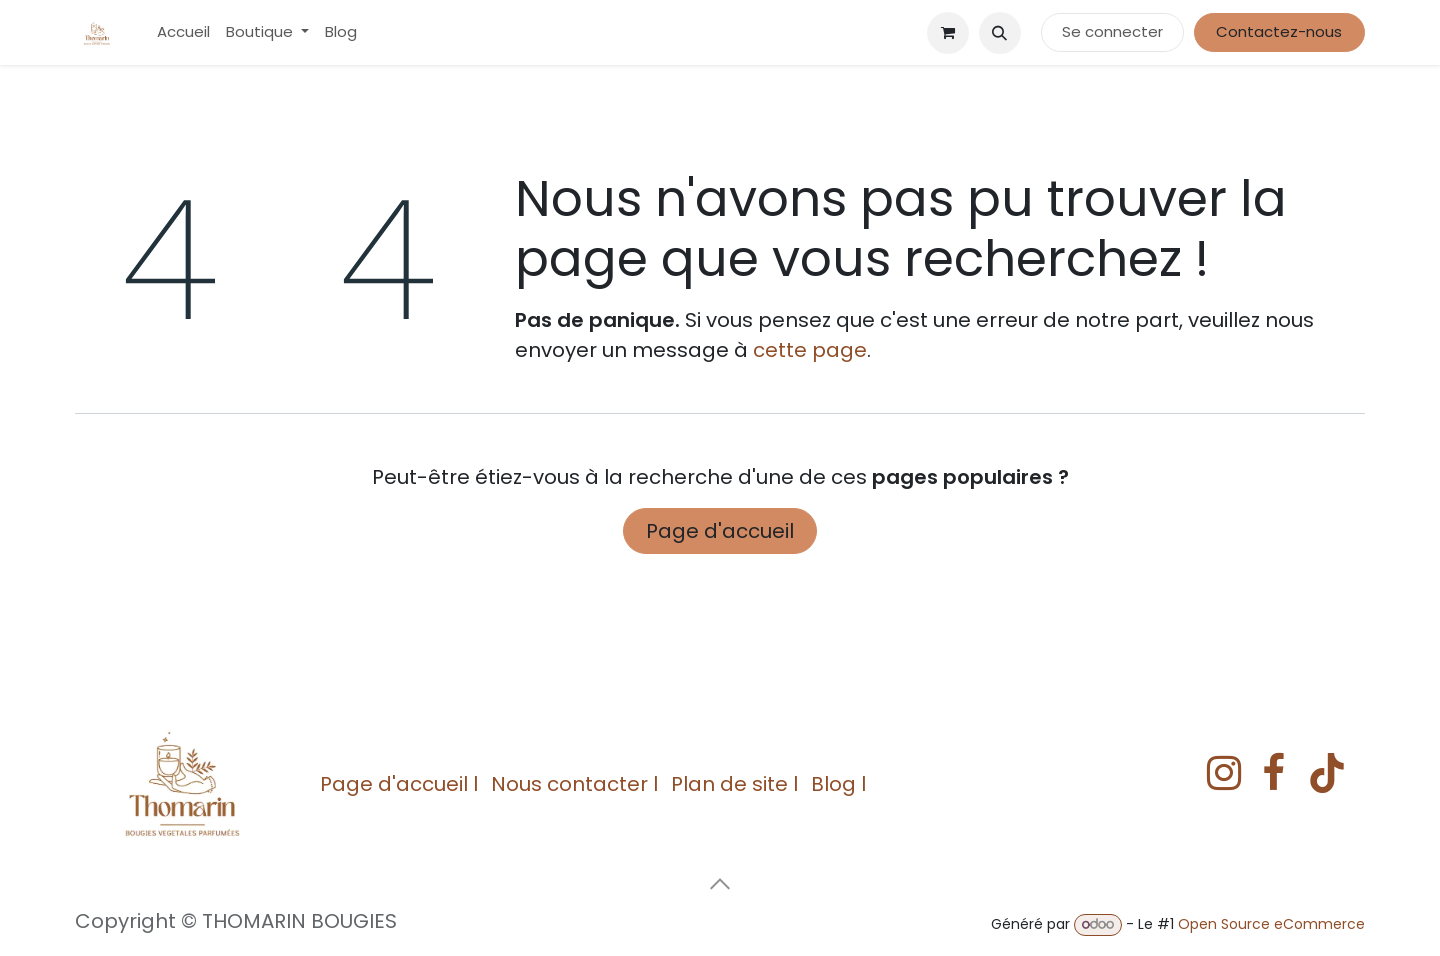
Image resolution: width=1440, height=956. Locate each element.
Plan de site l (734, 784)
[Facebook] (1273, 773)
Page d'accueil (720, 531)
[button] (1000, 33)
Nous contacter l (574, 784)
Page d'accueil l (399, 784)
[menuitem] (183, 32)
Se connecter (1112, 31)
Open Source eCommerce (1271, 924)
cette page (810, 350)
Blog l (838, 784)
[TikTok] (1327, 773)
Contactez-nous (1279, 31)
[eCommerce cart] (948, 33)
